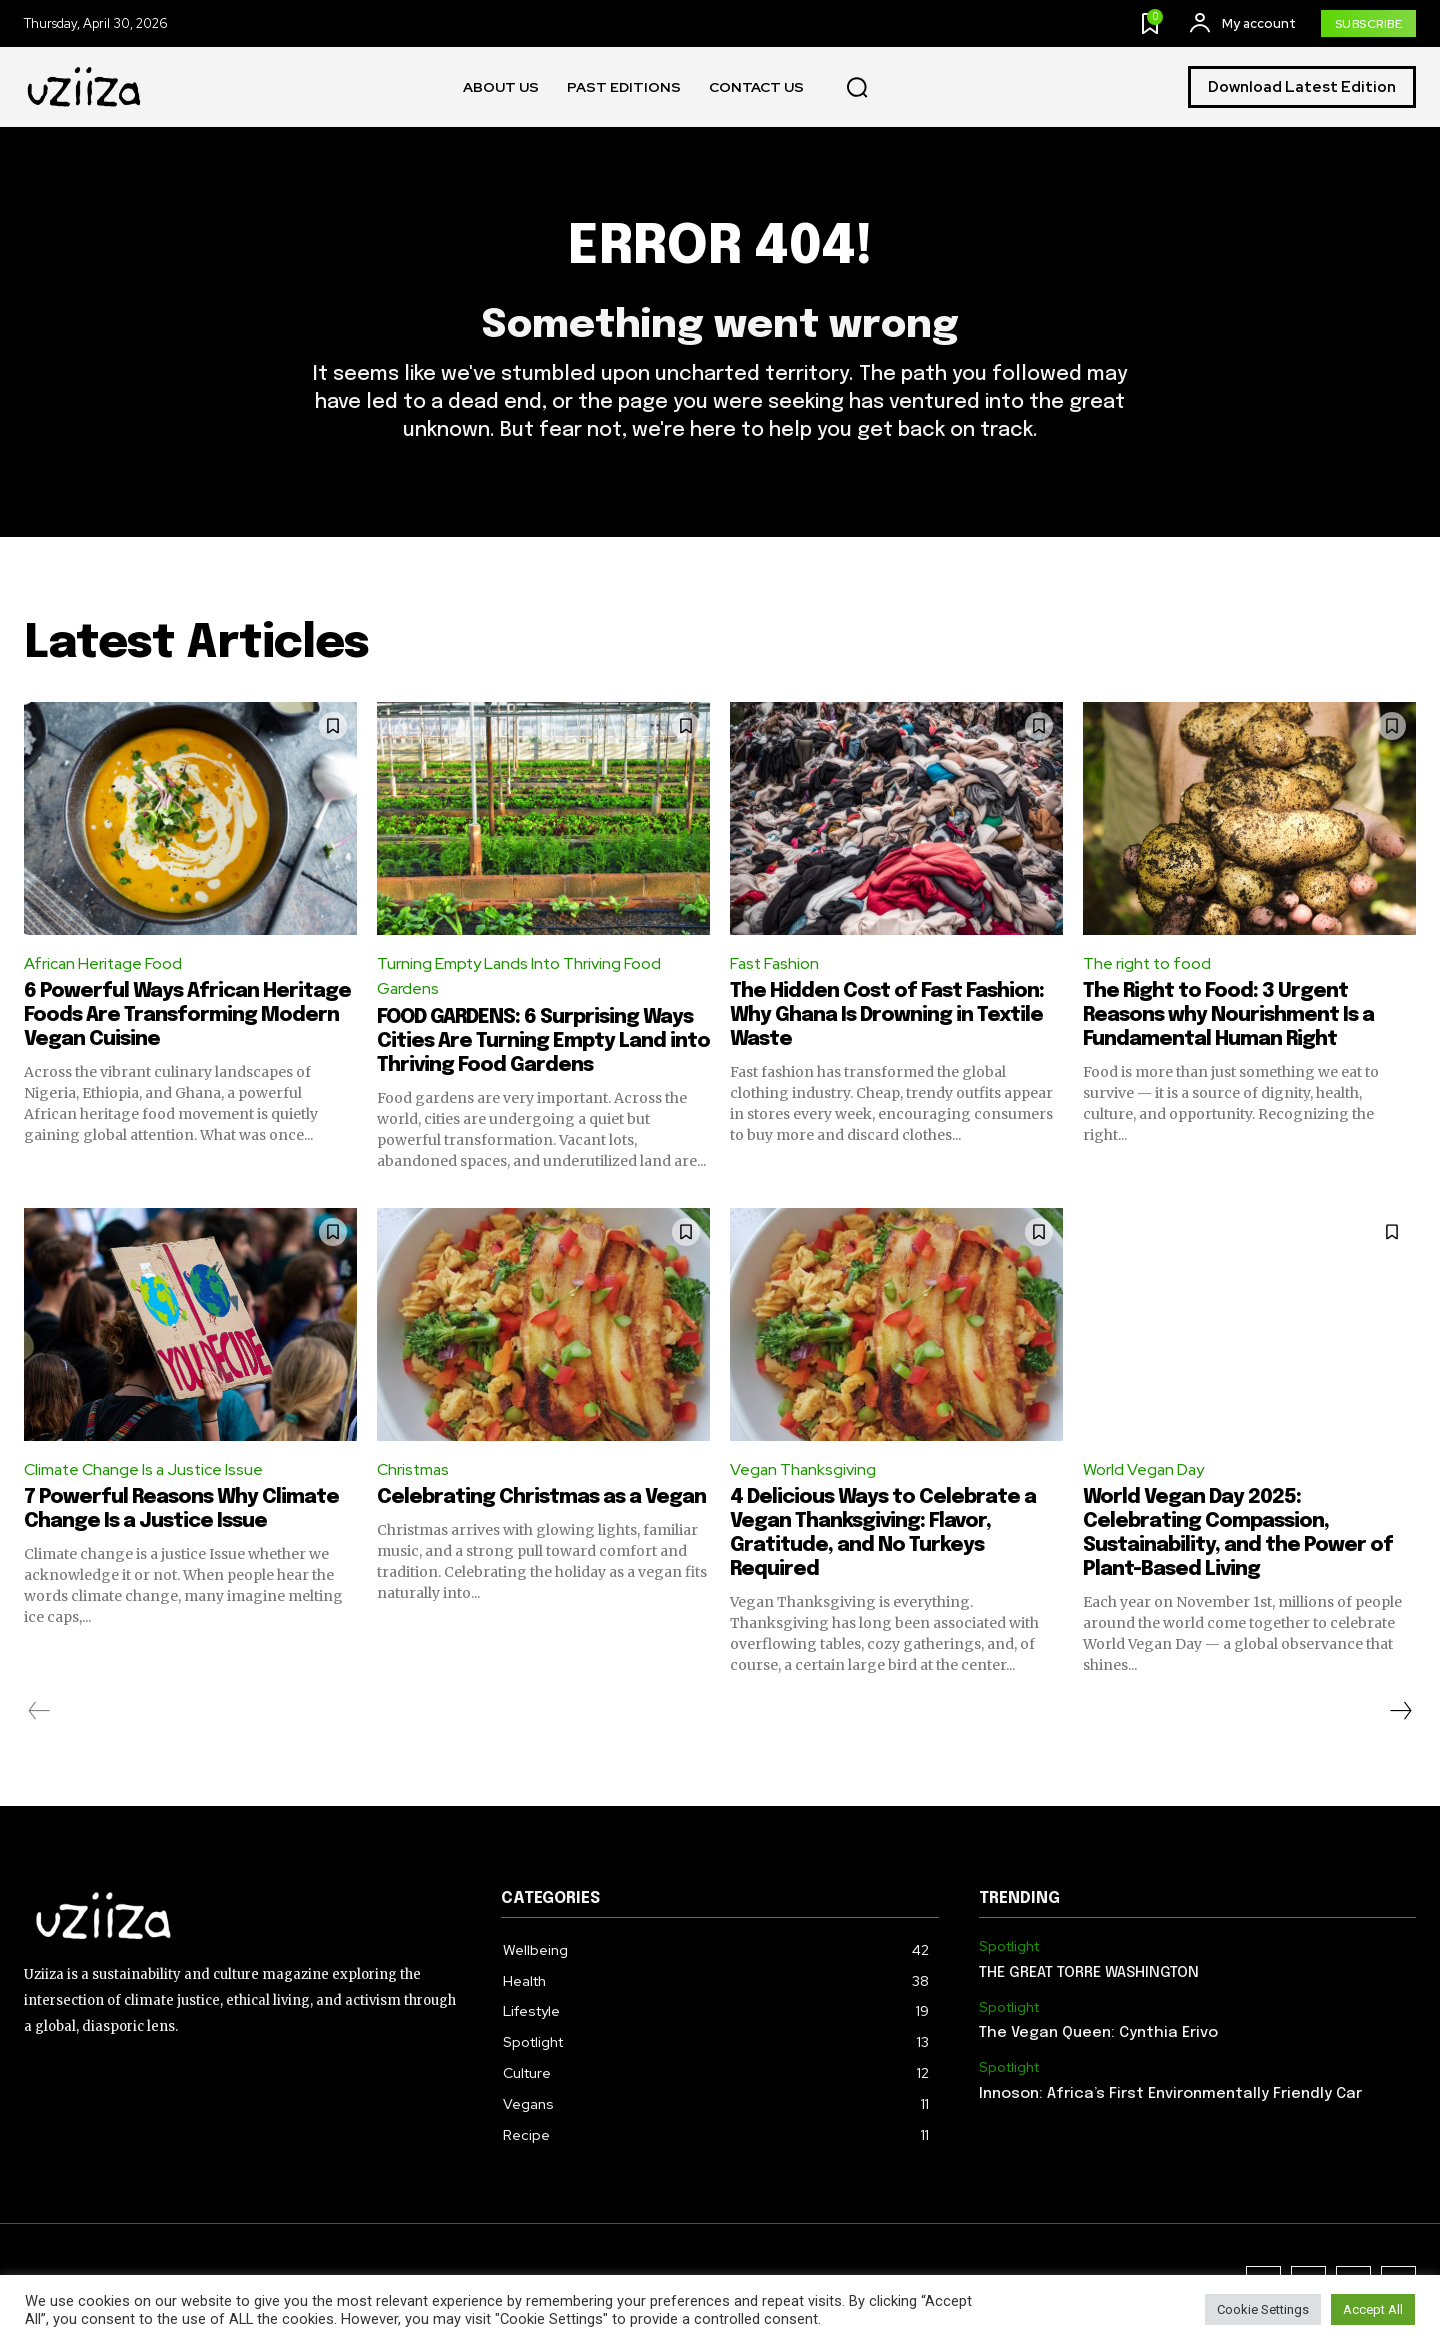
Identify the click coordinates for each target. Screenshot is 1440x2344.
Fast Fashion (776, 964)
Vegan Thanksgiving (804, 1471)
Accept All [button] (1373, 2309)
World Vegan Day (1144, 1471)
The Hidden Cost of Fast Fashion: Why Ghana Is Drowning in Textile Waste (887, 1017)
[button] (857, 88)
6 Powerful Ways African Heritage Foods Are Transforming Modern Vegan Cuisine (187, 1017)
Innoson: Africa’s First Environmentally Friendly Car (1170, 2096)
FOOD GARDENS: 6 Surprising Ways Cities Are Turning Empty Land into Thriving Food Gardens (543, 1043)
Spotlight (1009, 1948)
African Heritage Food (104, 964)
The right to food (1148, 964)
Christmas (414, 1471)
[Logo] (85, 87)
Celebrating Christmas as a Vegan (541, 1499)
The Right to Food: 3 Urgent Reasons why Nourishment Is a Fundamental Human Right (1228, 1017)
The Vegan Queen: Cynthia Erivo (1098, 2035)
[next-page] (1400, 1713)
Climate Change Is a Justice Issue (146, 1471)
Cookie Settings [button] (1263, 2309)
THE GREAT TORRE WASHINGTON (1089, 1975)
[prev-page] (39, 1713)
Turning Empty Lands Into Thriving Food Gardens (520, 977)
